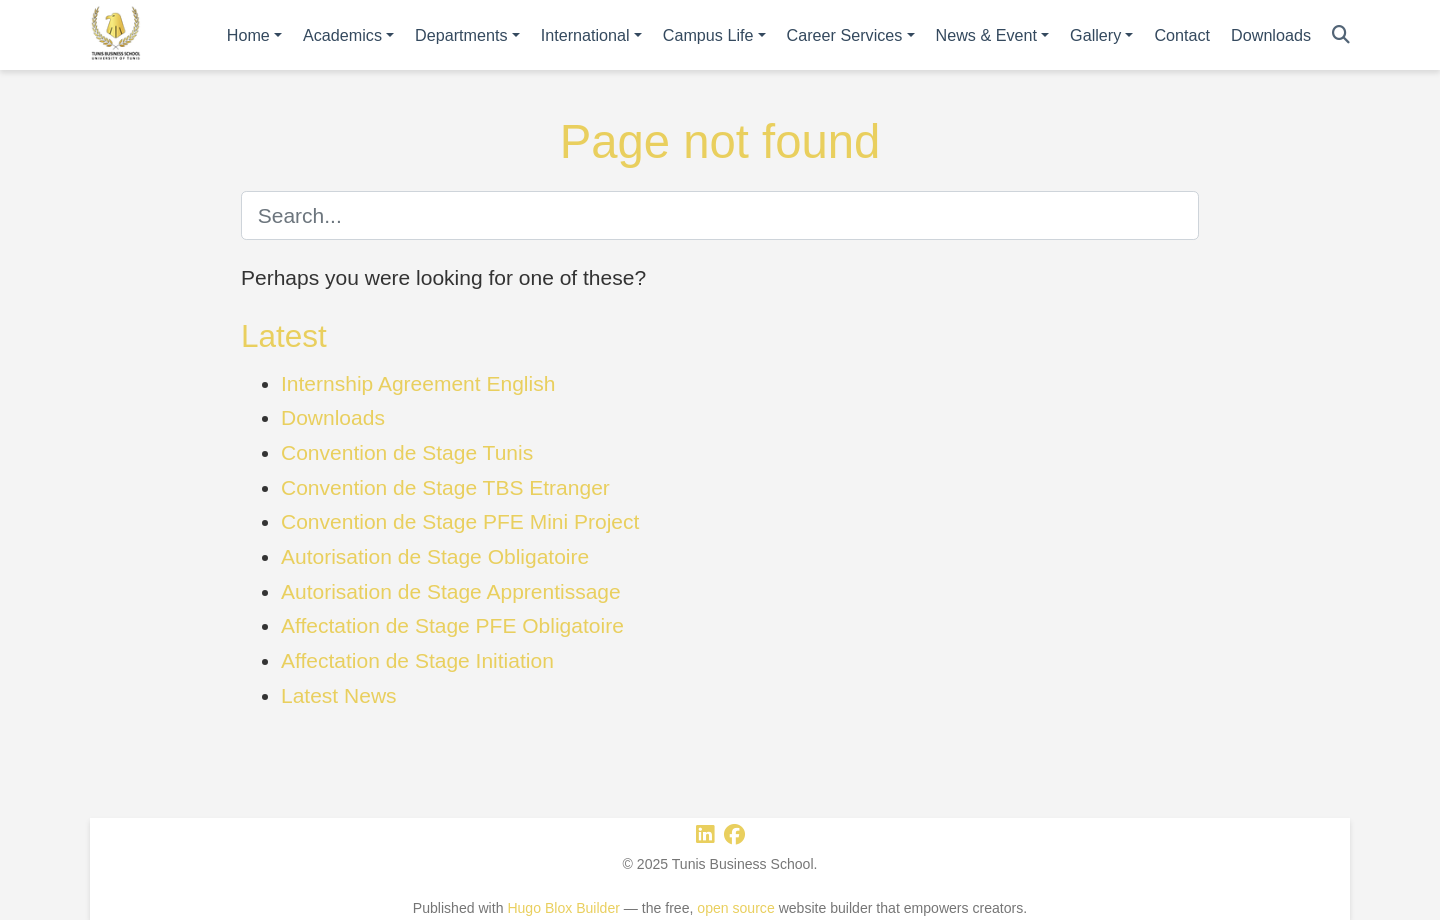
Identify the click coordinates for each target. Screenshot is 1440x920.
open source (735, 908)
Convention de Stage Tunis (407, 452)
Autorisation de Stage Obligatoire (435, 556)
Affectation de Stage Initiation (417, 660)
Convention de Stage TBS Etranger (445, 487)
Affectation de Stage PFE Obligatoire (452, 625)
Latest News (339, 695)
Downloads (333, 417)
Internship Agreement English (418, 383)
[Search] (1341, 35)
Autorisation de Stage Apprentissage (451, 591)
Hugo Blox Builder (563, 908)
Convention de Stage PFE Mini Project (460, 521)
